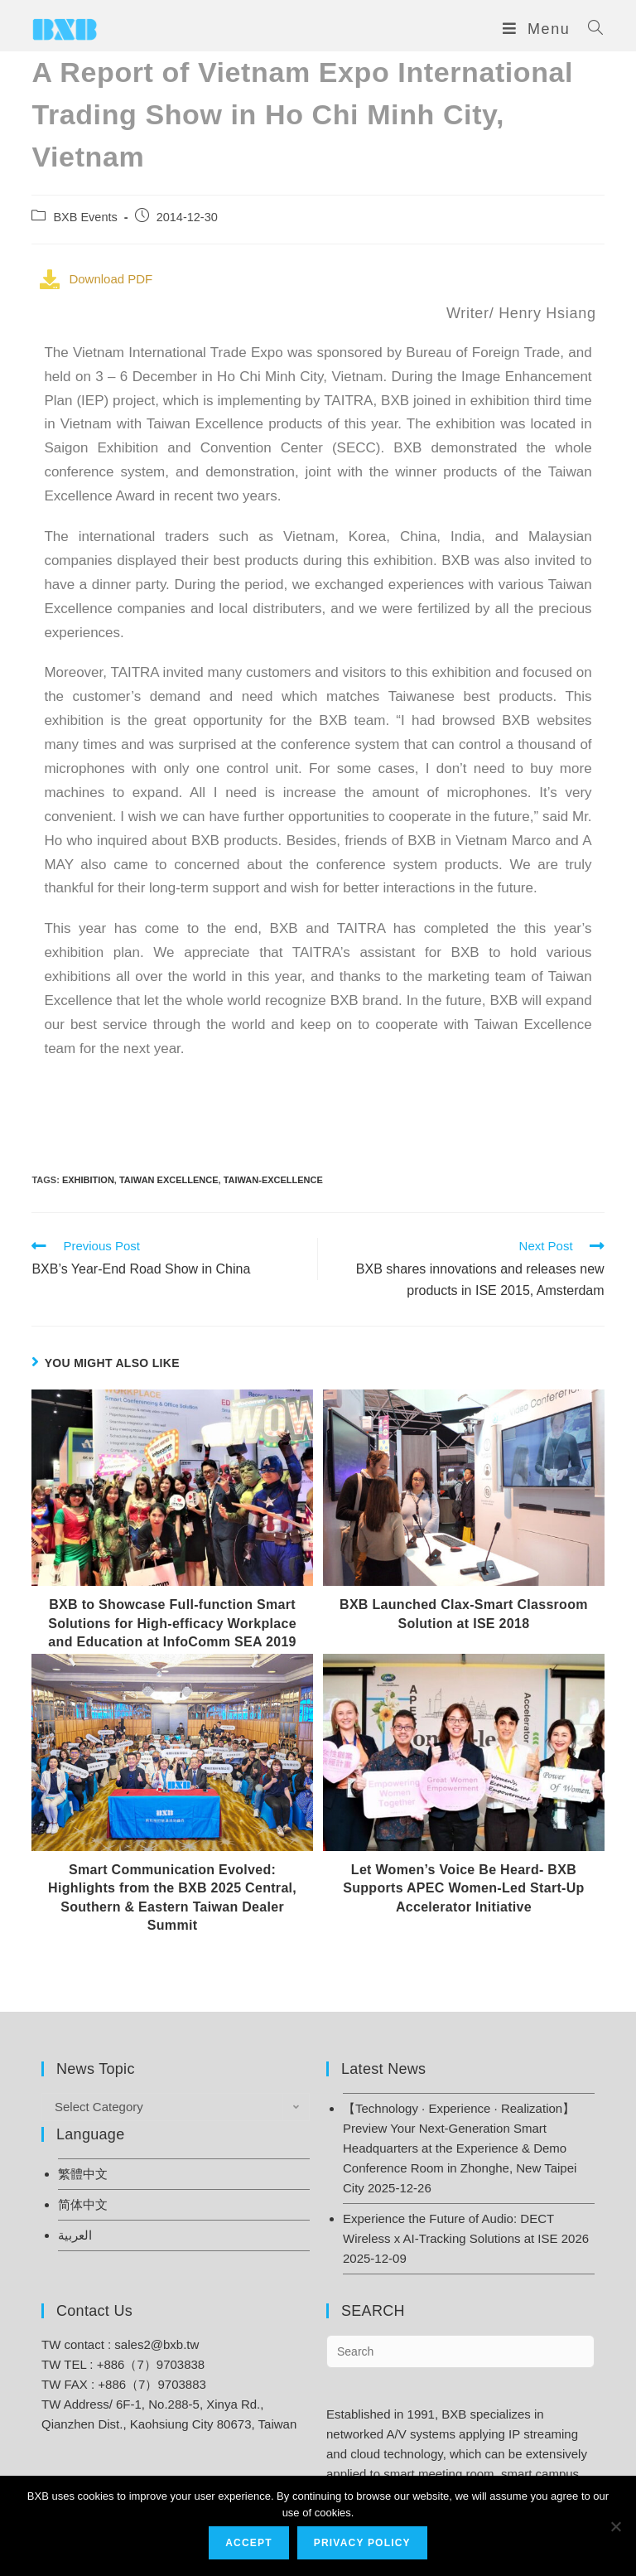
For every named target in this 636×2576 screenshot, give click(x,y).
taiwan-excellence (273, 1180)
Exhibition (88, 1180)
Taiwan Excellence (169, 1180)
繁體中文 (83, 2174)
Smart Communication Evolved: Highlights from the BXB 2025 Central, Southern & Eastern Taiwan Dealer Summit (172, 1897)
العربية (75, 2235)
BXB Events (85, 217)
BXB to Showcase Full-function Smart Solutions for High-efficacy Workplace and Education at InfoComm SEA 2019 (172, 1623)
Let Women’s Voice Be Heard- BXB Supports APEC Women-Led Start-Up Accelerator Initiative (463, 1888)
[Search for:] (590, 29)
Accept (248, 2543)
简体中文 (83, 2204)
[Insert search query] (460, 2351)
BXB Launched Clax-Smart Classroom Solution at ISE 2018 (464, 1613)
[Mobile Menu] (539, 29)
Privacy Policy (362, 2543)
